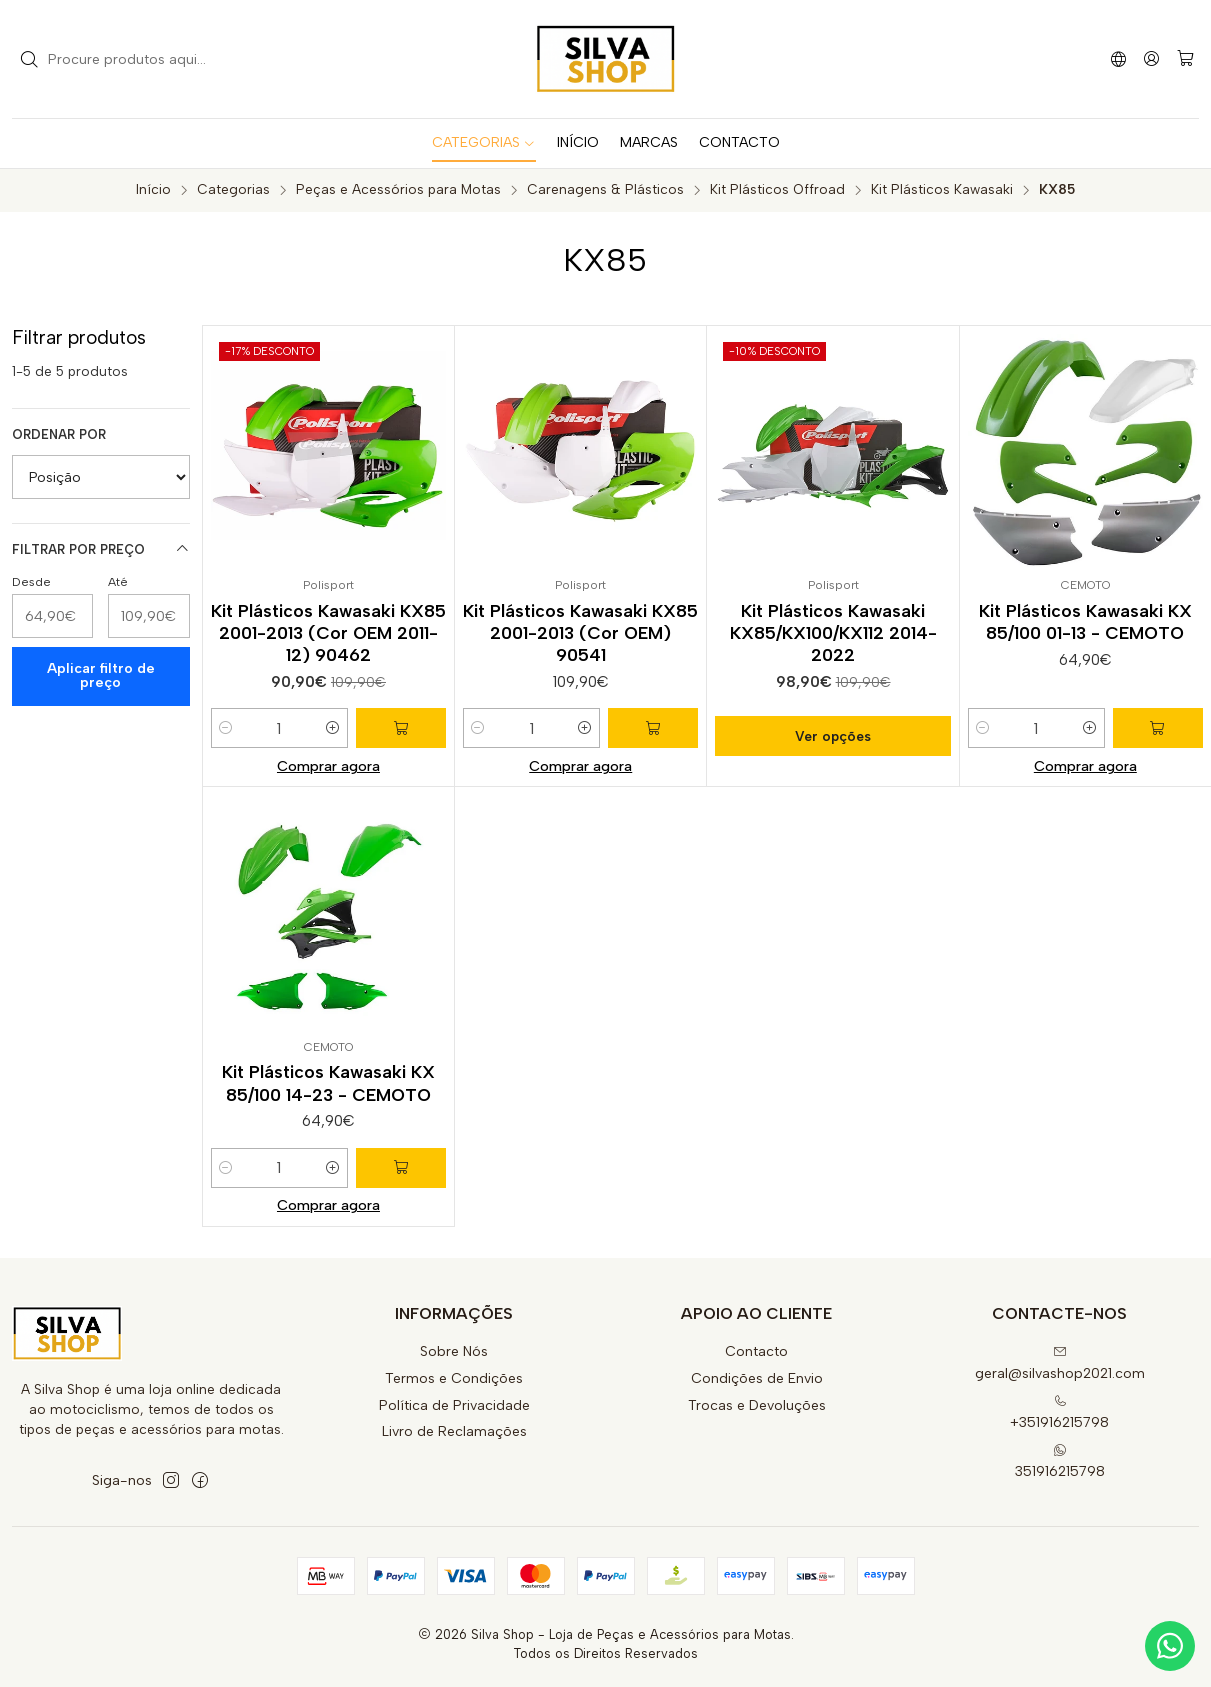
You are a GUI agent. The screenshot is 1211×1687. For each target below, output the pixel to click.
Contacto (756, 1351)
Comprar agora (328, 766)
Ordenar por (59, 434)
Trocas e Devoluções (757, 1405)
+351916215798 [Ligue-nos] (1059, 1412)
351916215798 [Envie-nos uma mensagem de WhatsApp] (1060, 1461)
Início (153, 190)
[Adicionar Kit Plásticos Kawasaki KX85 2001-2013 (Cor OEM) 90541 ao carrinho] (653, 728)
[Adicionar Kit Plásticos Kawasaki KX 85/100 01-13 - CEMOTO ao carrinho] (1158, 728)
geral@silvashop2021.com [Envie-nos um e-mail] (1060, 1363)
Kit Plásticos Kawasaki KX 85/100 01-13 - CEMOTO (1085, 621)
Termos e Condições (454, 1378)
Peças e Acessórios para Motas (398, 190)
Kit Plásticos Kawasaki (942, 190)
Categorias (233, 190)
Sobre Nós (454, 1351)
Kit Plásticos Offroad (777, 190)
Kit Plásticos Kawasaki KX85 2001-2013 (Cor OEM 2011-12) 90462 (328, 632)
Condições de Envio (757, 1378)
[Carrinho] (1185, 59)
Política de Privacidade (454, 1405)
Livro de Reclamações (454, 1431)
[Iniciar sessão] (1151, 58)
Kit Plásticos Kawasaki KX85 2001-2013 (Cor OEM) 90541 (580, 632)
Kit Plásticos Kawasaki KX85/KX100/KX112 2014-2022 (833, 632)
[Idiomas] (1118, 58)
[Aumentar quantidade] (333, 728)
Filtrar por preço (101, 549)
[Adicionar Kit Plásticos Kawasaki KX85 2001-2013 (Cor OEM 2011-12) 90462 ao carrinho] (401, 728)
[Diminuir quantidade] (226, 728)
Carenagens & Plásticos (605, 190)
